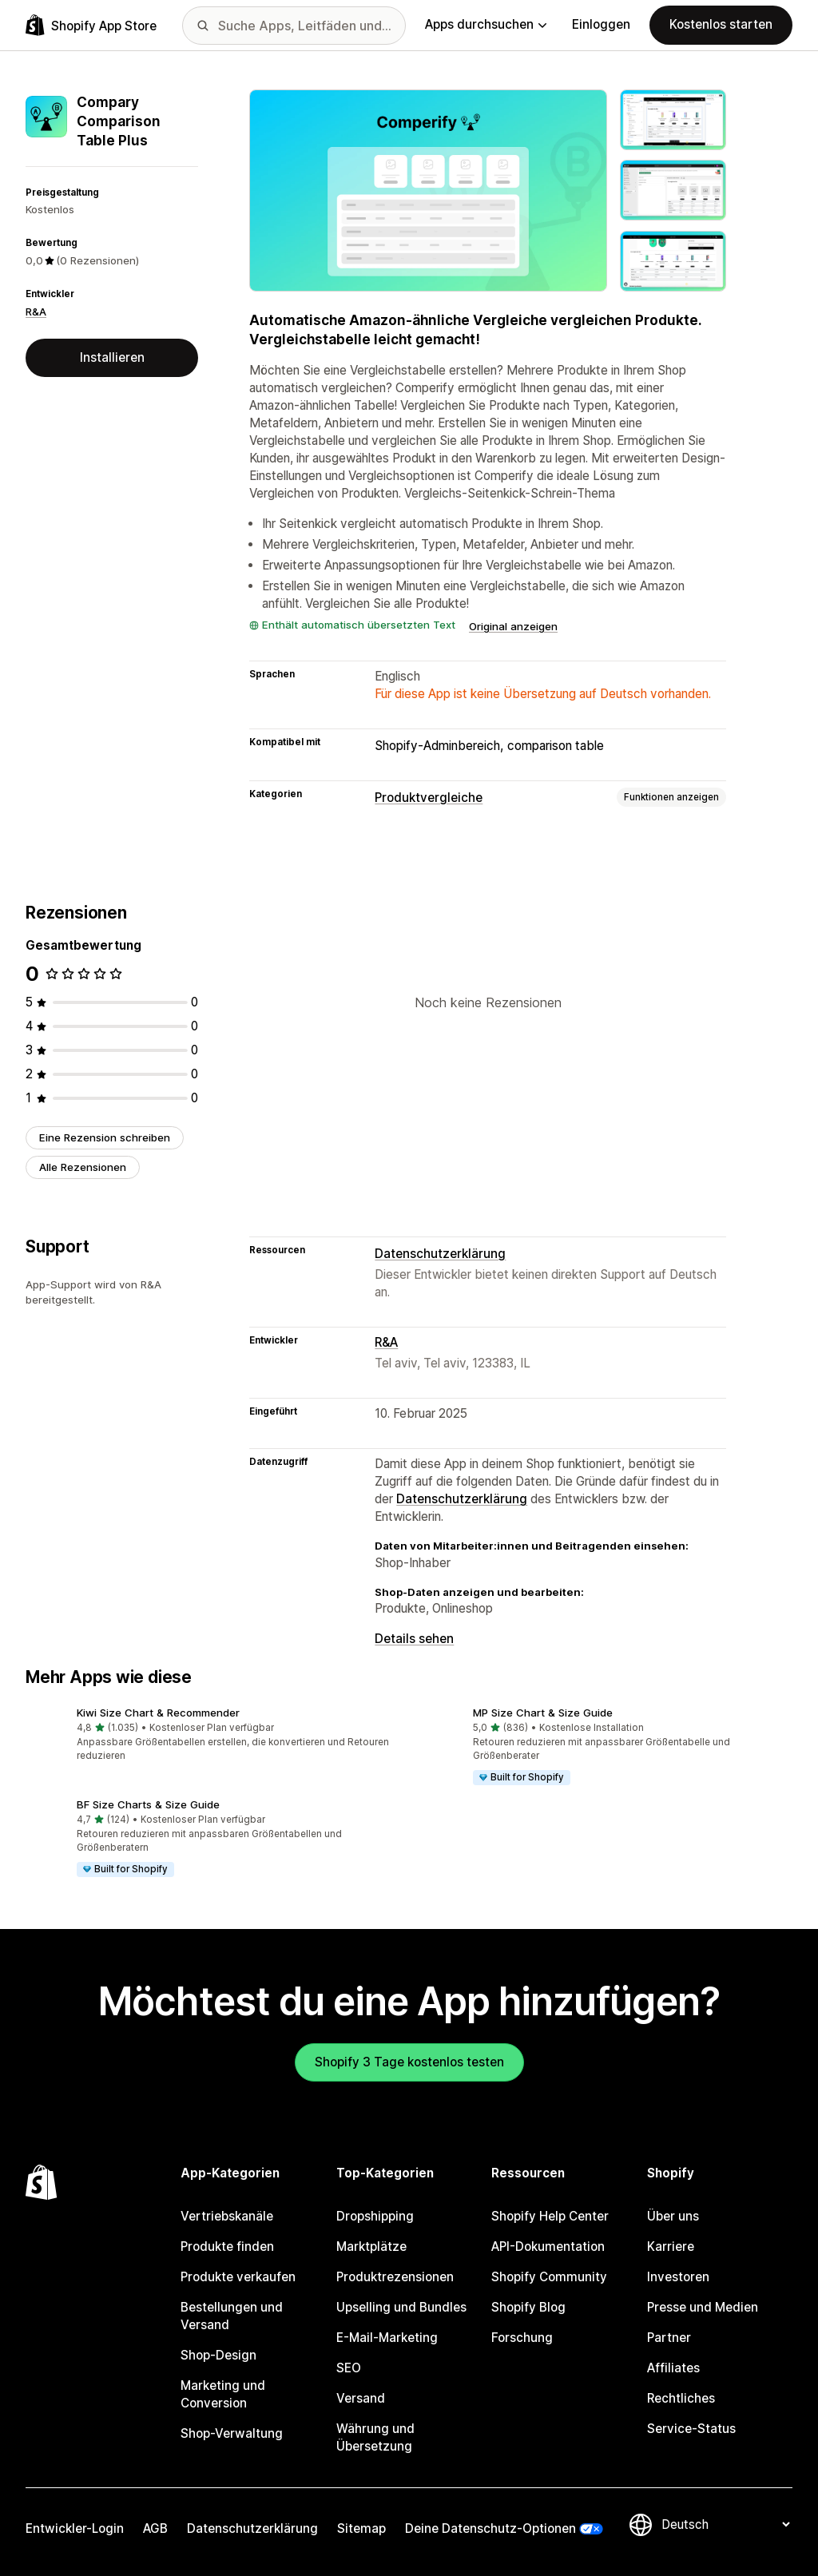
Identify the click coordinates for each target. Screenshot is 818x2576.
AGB (155, 2528)
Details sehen (414, 1638)
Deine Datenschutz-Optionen (490, 2528)
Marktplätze (371, 2246)
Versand (360, 2398)
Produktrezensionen (395, 2276)
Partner (669, 2337)
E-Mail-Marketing (387, 2337)
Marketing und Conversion (223, 2394)
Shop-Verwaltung (232, 2433)
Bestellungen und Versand (232, 2316)
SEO (348, 2368)
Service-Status (691, 2428)
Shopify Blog (528, 2307)
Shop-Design (218, 2355)
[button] (211, 1736)
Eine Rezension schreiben (104, 1137)
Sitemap (361, 2528)
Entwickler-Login (75, 2528)
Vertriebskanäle (227, 2216)
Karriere (670, 2246)
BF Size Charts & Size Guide (148, 1804)
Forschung (522, 2337)
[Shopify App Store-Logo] (91, 25)
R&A (36, 311)
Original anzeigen (513, 626)
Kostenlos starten (720, 24)
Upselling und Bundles (401, 2307)
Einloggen (601, 24)
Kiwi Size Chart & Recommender (158, 1712)
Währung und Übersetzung (375, 2437)
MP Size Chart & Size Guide (543, 1712)
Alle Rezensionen (82, 1167)
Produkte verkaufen (238, 2276)
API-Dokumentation (548, 2246)
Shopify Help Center (550, 2216)
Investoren (678, 2276)
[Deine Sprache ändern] (725, 2524)
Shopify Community (549, 2276)
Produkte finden (227, 2246)
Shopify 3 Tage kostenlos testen (409, 2062)
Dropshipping (375, 2216)
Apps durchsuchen (485, 24)
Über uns (673, 2216)
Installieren (112, 357)
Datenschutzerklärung (440, 1253)
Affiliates (673, 2368)
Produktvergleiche (428, 797)
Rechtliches (681, 2398)
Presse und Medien (702, 2307)
